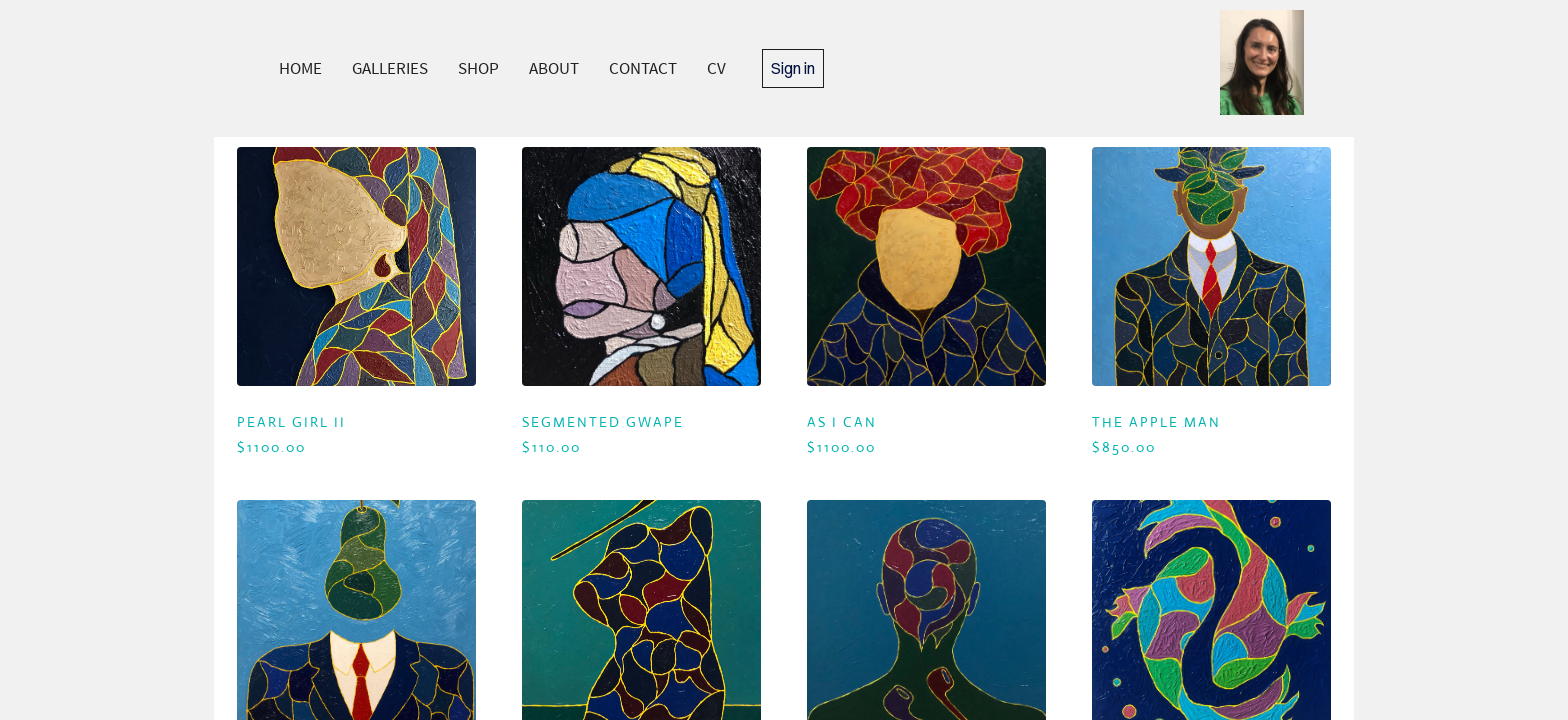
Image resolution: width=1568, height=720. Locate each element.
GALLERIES (390, 68)
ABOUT (554, 68)
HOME (300, 68)
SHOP (478, 68)
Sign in (793, 68)
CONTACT (643, 68)
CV (716, 68)
